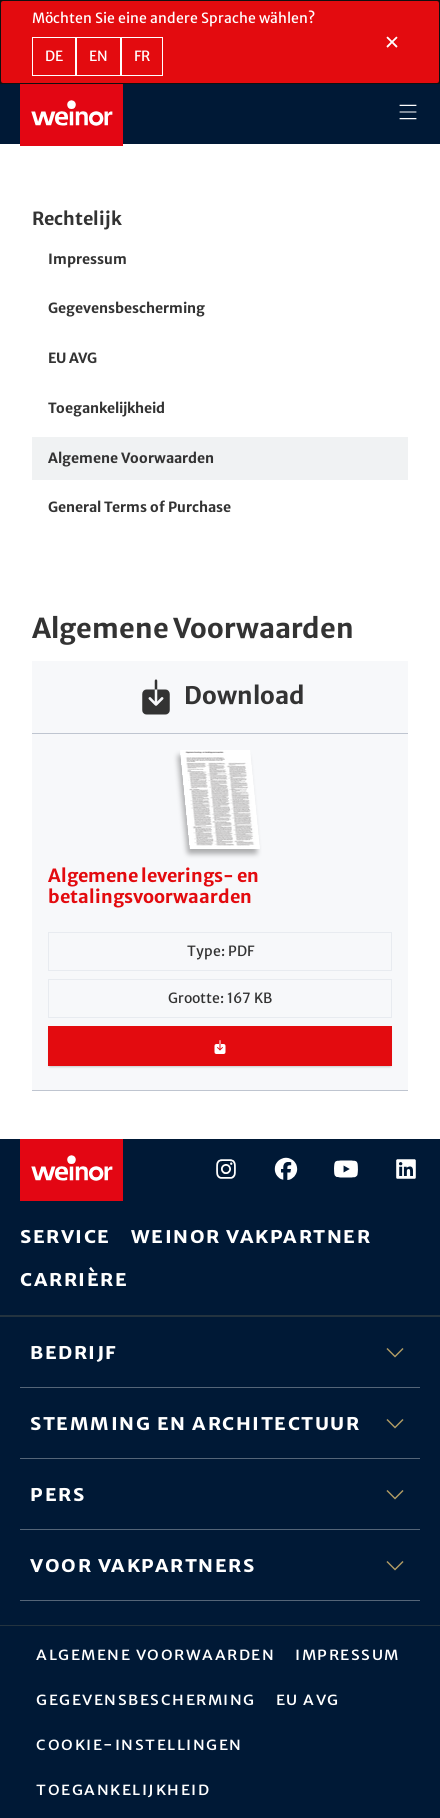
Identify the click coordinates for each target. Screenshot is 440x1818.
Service (65, 1235)
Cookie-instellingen (139, 1744)
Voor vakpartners (220, 1565)
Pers (220, 1494)
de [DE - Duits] (54, 56)
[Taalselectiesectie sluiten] (392, 42)
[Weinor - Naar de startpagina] (71, 115)
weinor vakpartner (251, 1235)
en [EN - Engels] (98, 56)
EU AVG (72, 358)
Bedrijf (220, 1352)
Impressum (87, 259)
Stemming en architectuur (220, 1423)
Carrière (74, 1278)
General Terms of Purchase (139, 507)
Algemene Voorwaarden (131, 458)
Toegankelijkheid (106, 408)
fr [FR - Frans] (142, 56)
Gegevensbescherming (126, 308)
